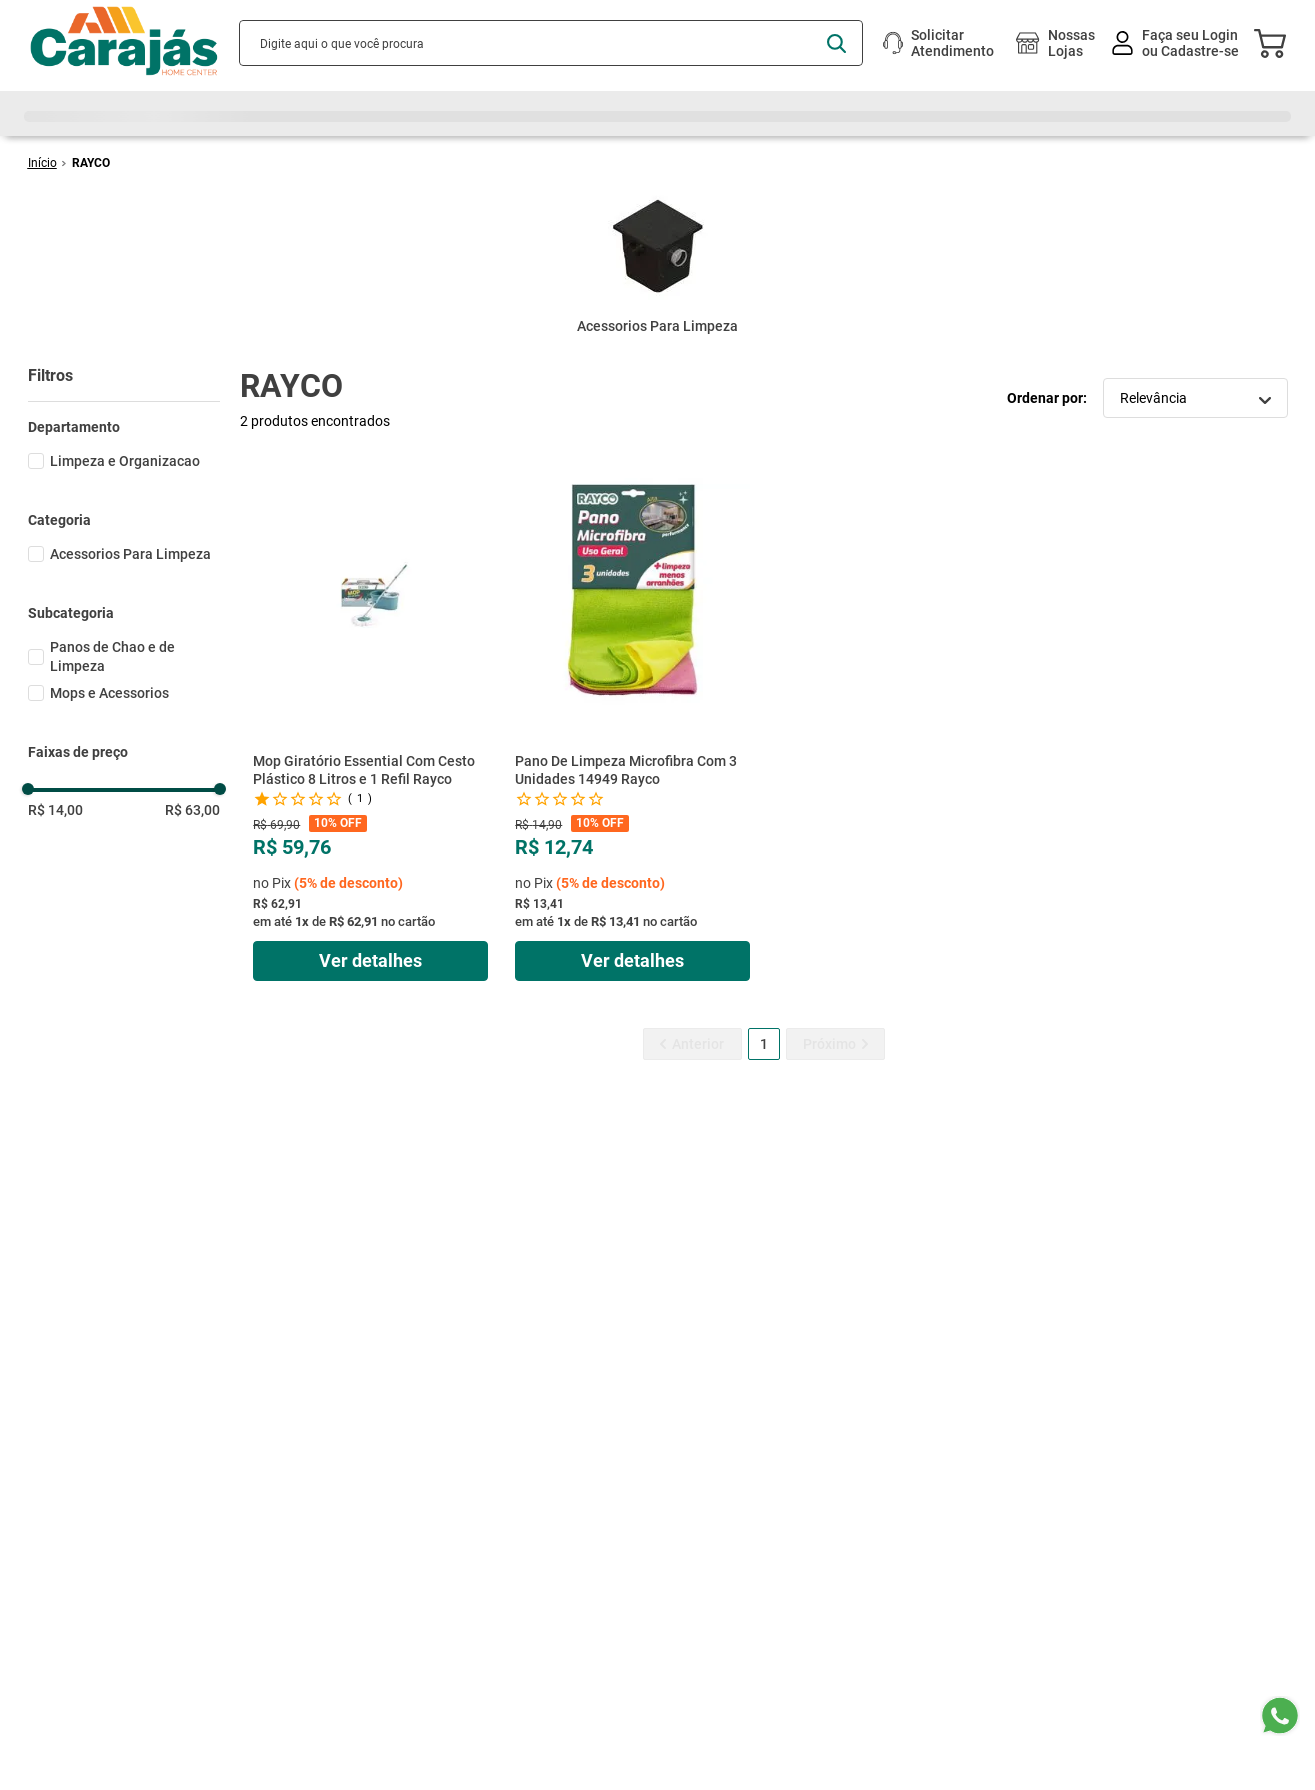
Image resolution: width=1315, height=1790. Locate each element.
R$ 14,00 (55, 810)
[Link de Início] (42, 163)
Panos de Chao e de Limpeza (112, 656)
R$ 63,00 (192, 810)
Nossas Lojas (1071, 43)
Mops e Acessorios (109, 693)
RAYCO (91, 163)
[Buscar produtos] (836, 43)
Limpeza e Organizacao (125, 461)
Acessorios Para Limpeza (130, 554)
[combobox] (551, 43)
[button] (124, 427)
